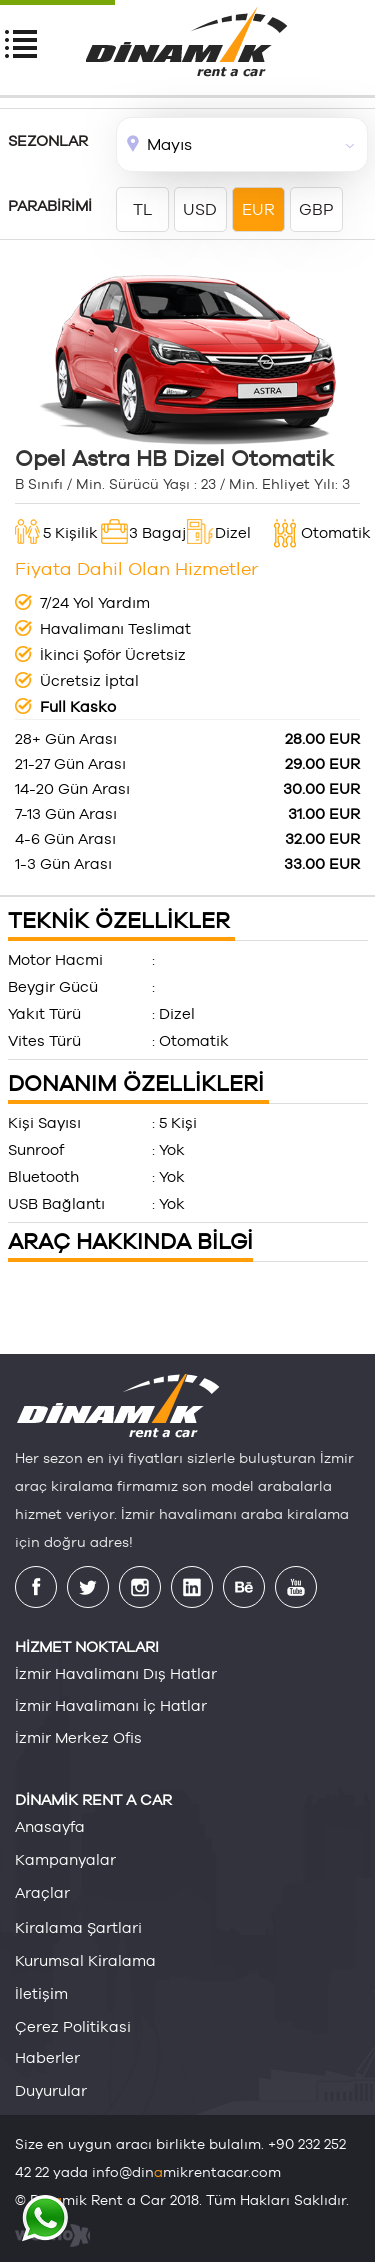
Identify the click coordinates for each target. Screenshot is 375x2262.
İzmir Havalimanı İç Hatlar (111, 1705)
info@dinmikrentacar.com (186, 2172)
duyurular (51, 2090)
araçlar (42, 1892)
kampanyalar (65, 1859)
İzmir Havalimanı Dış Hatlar (116, 1673)
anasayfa (50, 1826)
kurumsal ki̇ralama (85, 1960)
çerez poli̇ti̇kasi (73, 2026)
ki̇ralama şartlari (78, 1927)
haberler (47, 2057)
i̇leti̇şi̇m (41, 1993)
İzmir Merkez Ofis (78, 1737)
